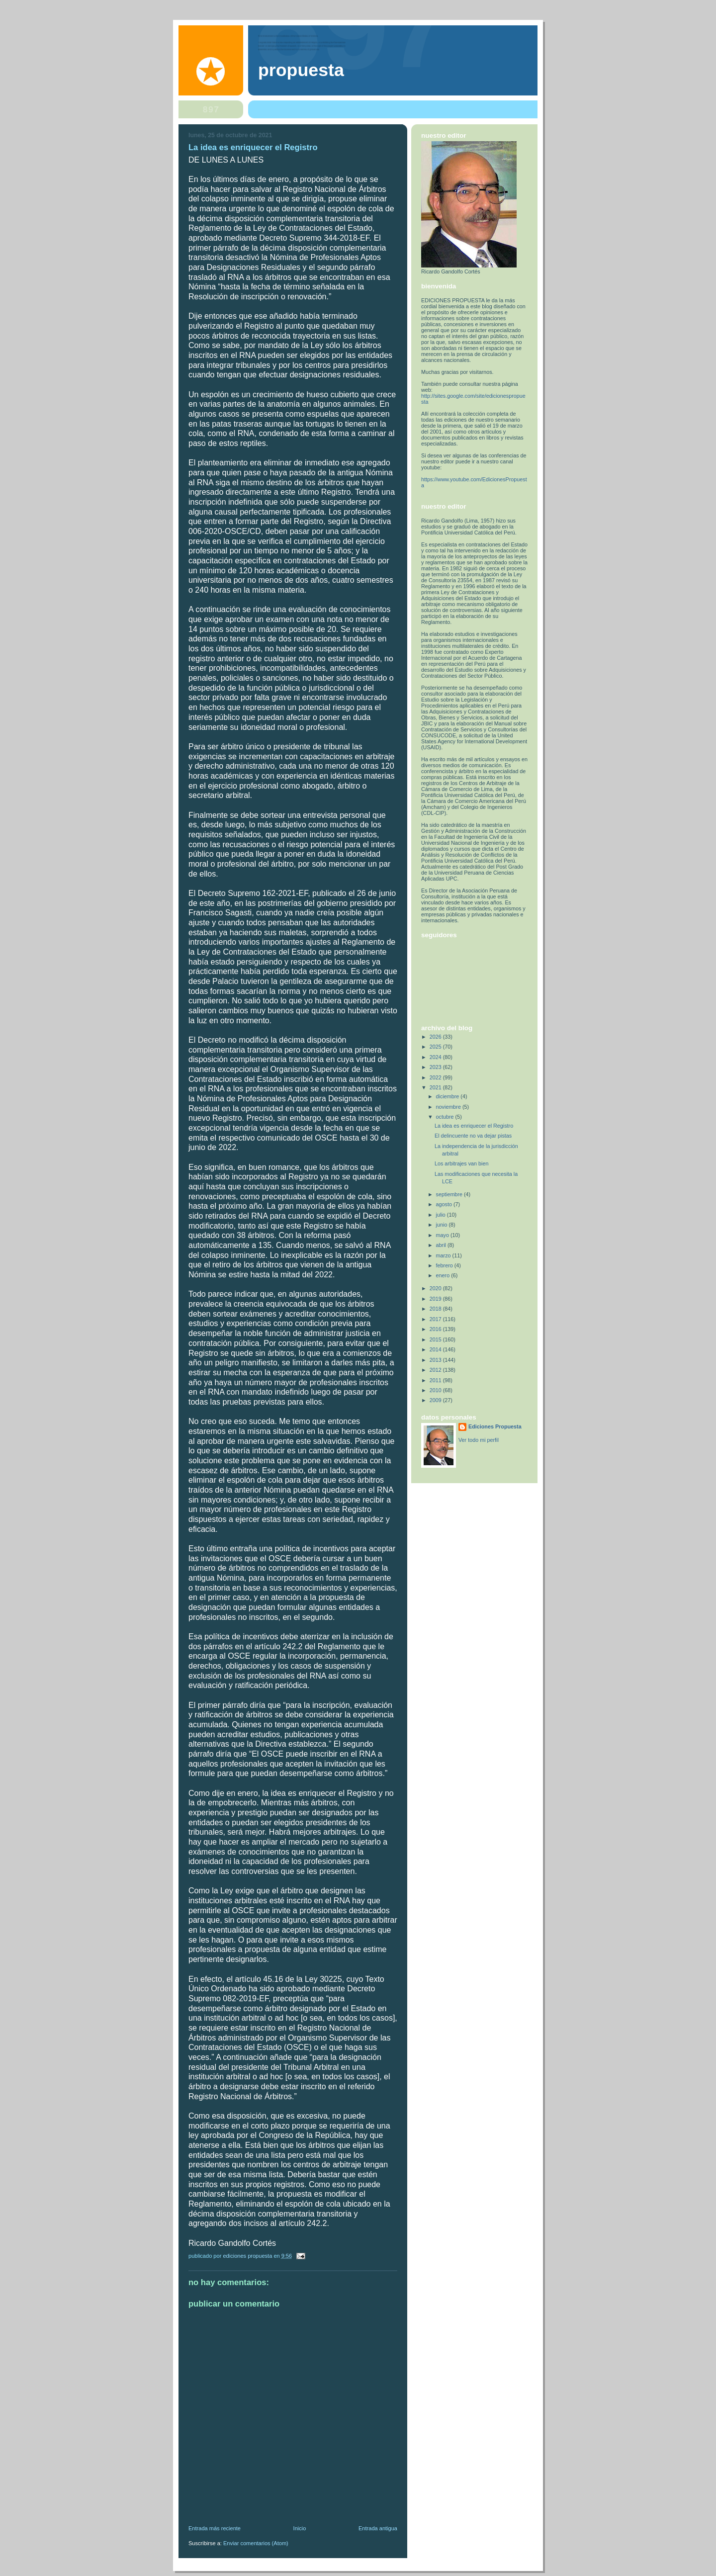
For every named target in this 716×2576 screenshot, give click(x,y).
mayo (443, 1235)
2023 (436, 1067)
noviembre (449, 1107)
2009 (436, 1400)
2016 (436, 1329)
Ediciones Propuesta (495, 1426)
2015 (436, 1339)
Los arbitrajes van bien (461, 1163)
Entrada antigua (377, 2528)
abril (442, 1245)
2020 (436, 1288)
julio (441, 1215)
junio (442, 1225)
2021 (436, 1087)
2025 (436, 1047)
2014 (436, 1349)
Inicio (299, 2528)
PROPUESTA (301, 70)
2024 (436, 1057)
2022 (436, 1077)
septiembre (450, 1194)
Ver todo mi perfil (478, 1440)
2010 (436, 1390)
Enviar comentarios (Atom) (255, 2543)
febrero (445, 1265)
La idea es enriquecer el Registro (474, 1126)
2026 (436, 1037)
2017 (436, 1319)
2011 (436, 1380)
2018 (436, 1309)
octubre (445, 1117)
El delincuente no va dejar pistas (473, 1136)
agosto (444, 1204)
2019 (436, 1299)
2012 (436, 1370)
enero (443, 1275)
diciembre (448, 1096)
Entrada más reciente (214, 2528)
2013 (436, 1360)
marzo (444, 1255)
